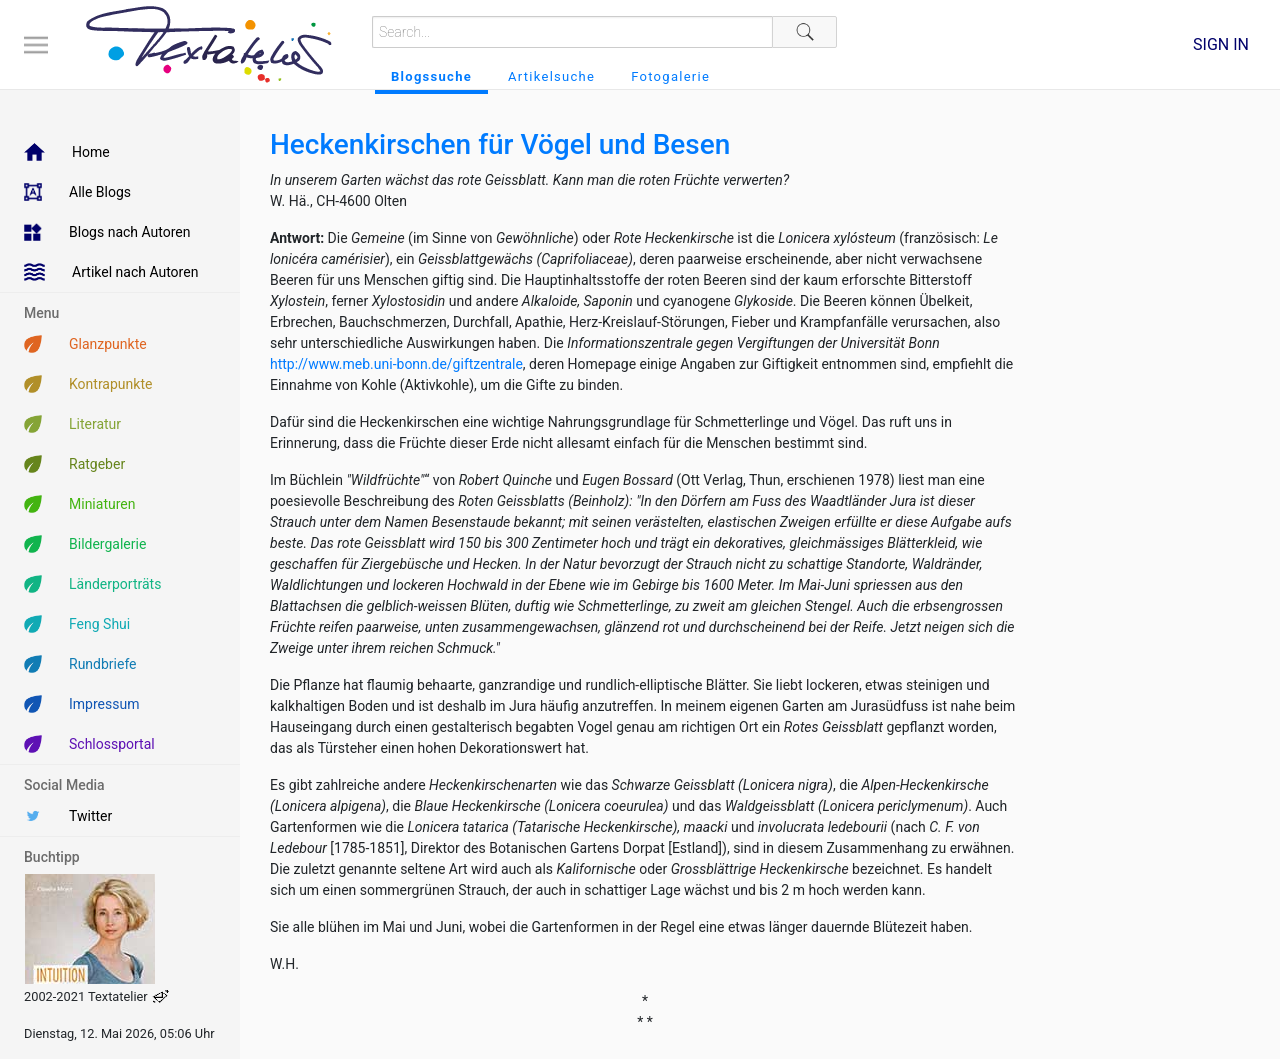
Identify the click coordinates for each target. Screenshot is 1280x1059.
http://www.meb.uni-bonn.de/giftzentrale (396, 364)
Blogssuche (431, 76)
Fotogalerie (670, 76)
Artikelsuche (551, 76)
